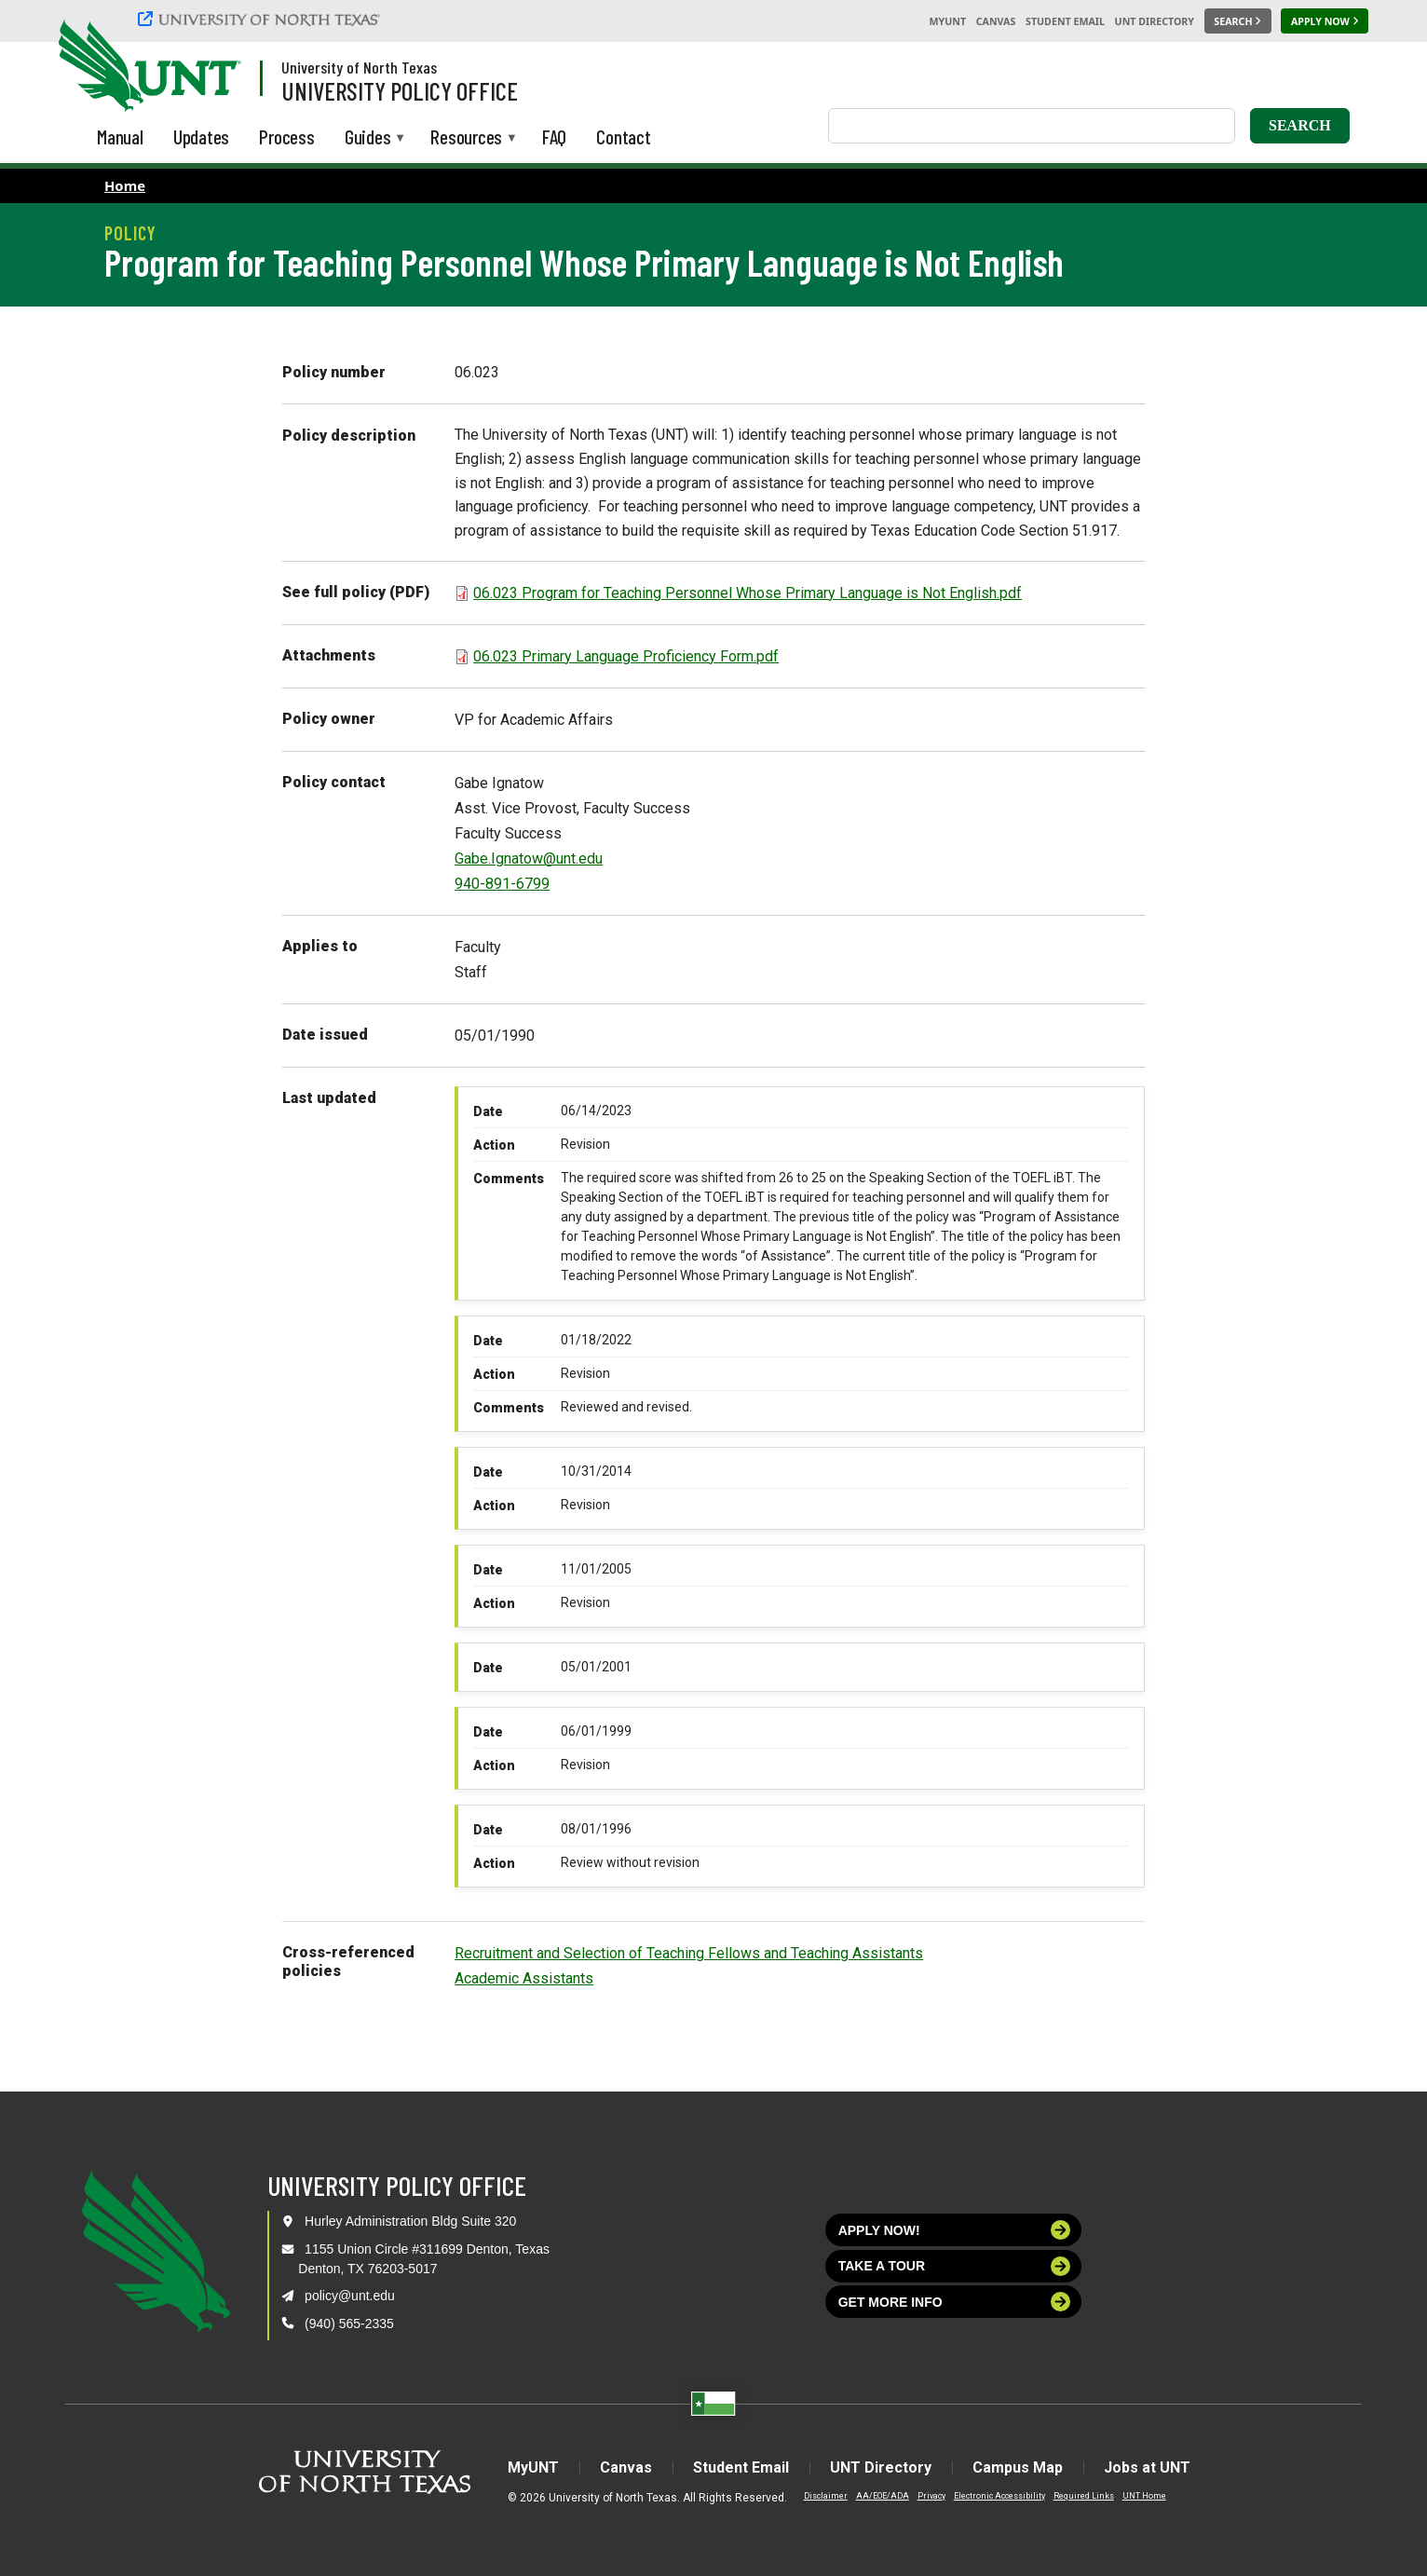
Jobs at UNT (1147, 2467)
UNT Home (1144, 2496)
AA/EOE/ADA (882, 2496)
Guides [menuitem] (368, 138)
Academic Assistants (524, 1978)
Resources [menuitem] (466, 138)
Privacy (931, 2496)
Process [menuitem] (287, 136)
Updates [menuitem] (201, 136)
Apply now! (954, 2230)
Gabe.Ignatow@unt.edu (529, 858)
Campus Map (1017, 2467)
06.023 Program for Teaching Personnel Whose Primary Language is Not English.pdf (747, 593)
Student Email (1065, 21)
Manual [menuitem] (120, 136)
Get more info (954, 2301)
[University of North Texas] (262, 18)
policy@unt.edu (350, 2295)
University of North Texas (359, 67)
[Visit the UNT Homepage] (212, 67)
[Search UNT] (1237, 21)
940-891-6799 (502, 884)
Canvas (996, 21)
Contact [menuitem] (623, 136)
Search (1300, 125)
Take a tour (954, 2266)
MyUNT (947, 21)
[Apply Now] (1324, 21)
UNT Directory (1154, 21)
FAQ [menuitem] (554, 136)
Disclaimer (826, 2496)
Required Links (1083, 2496)
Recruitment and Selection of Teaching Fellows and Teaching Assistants (689, 1953)
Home (124, 185)
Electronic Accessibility (999, 2496)
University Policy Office (399, 90)
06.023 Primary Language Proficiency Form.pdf (626, 656)
